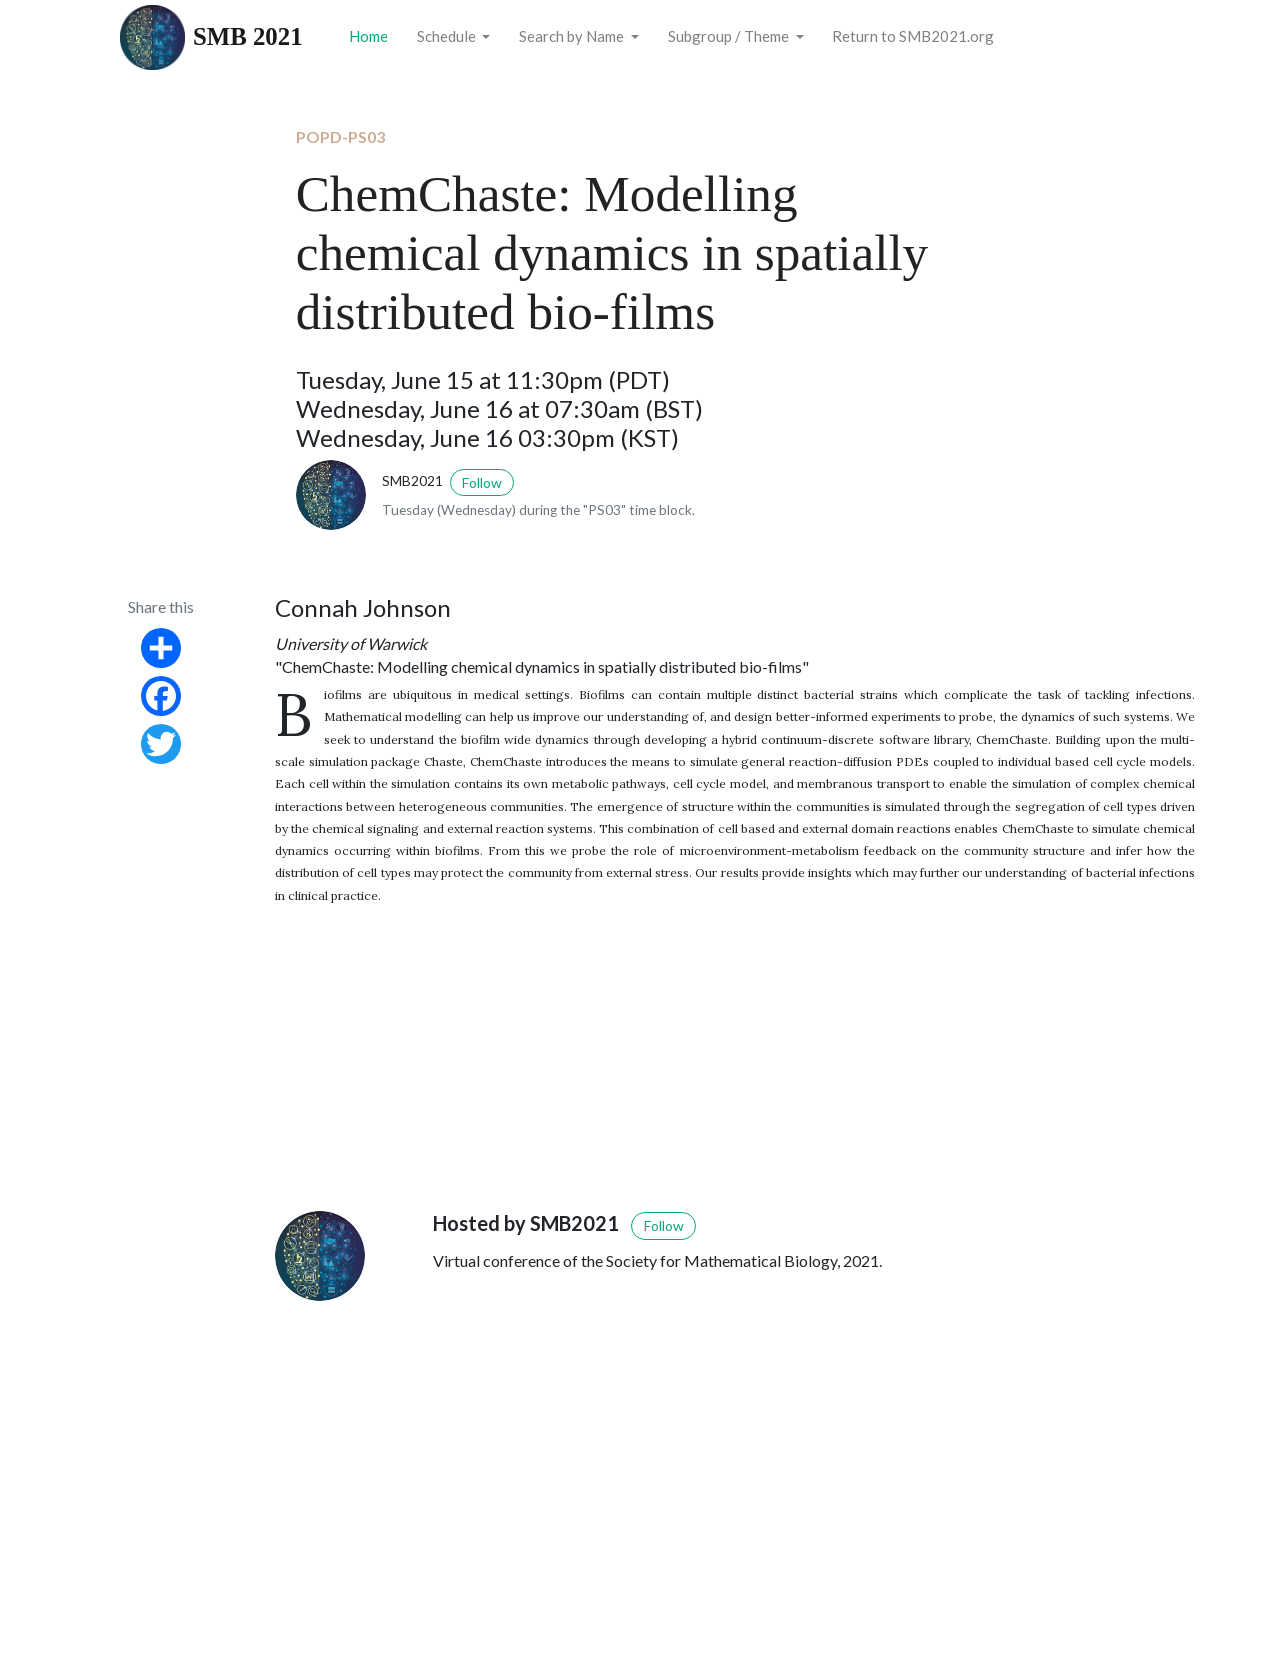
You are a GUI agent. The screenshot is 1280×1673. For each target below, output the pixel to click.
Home (368, 36)
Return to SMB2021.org (913, 36)
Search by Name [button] (573, 36)
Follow (482, 482)
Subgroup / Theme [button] (730, 36)
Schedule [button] (448, 36)
